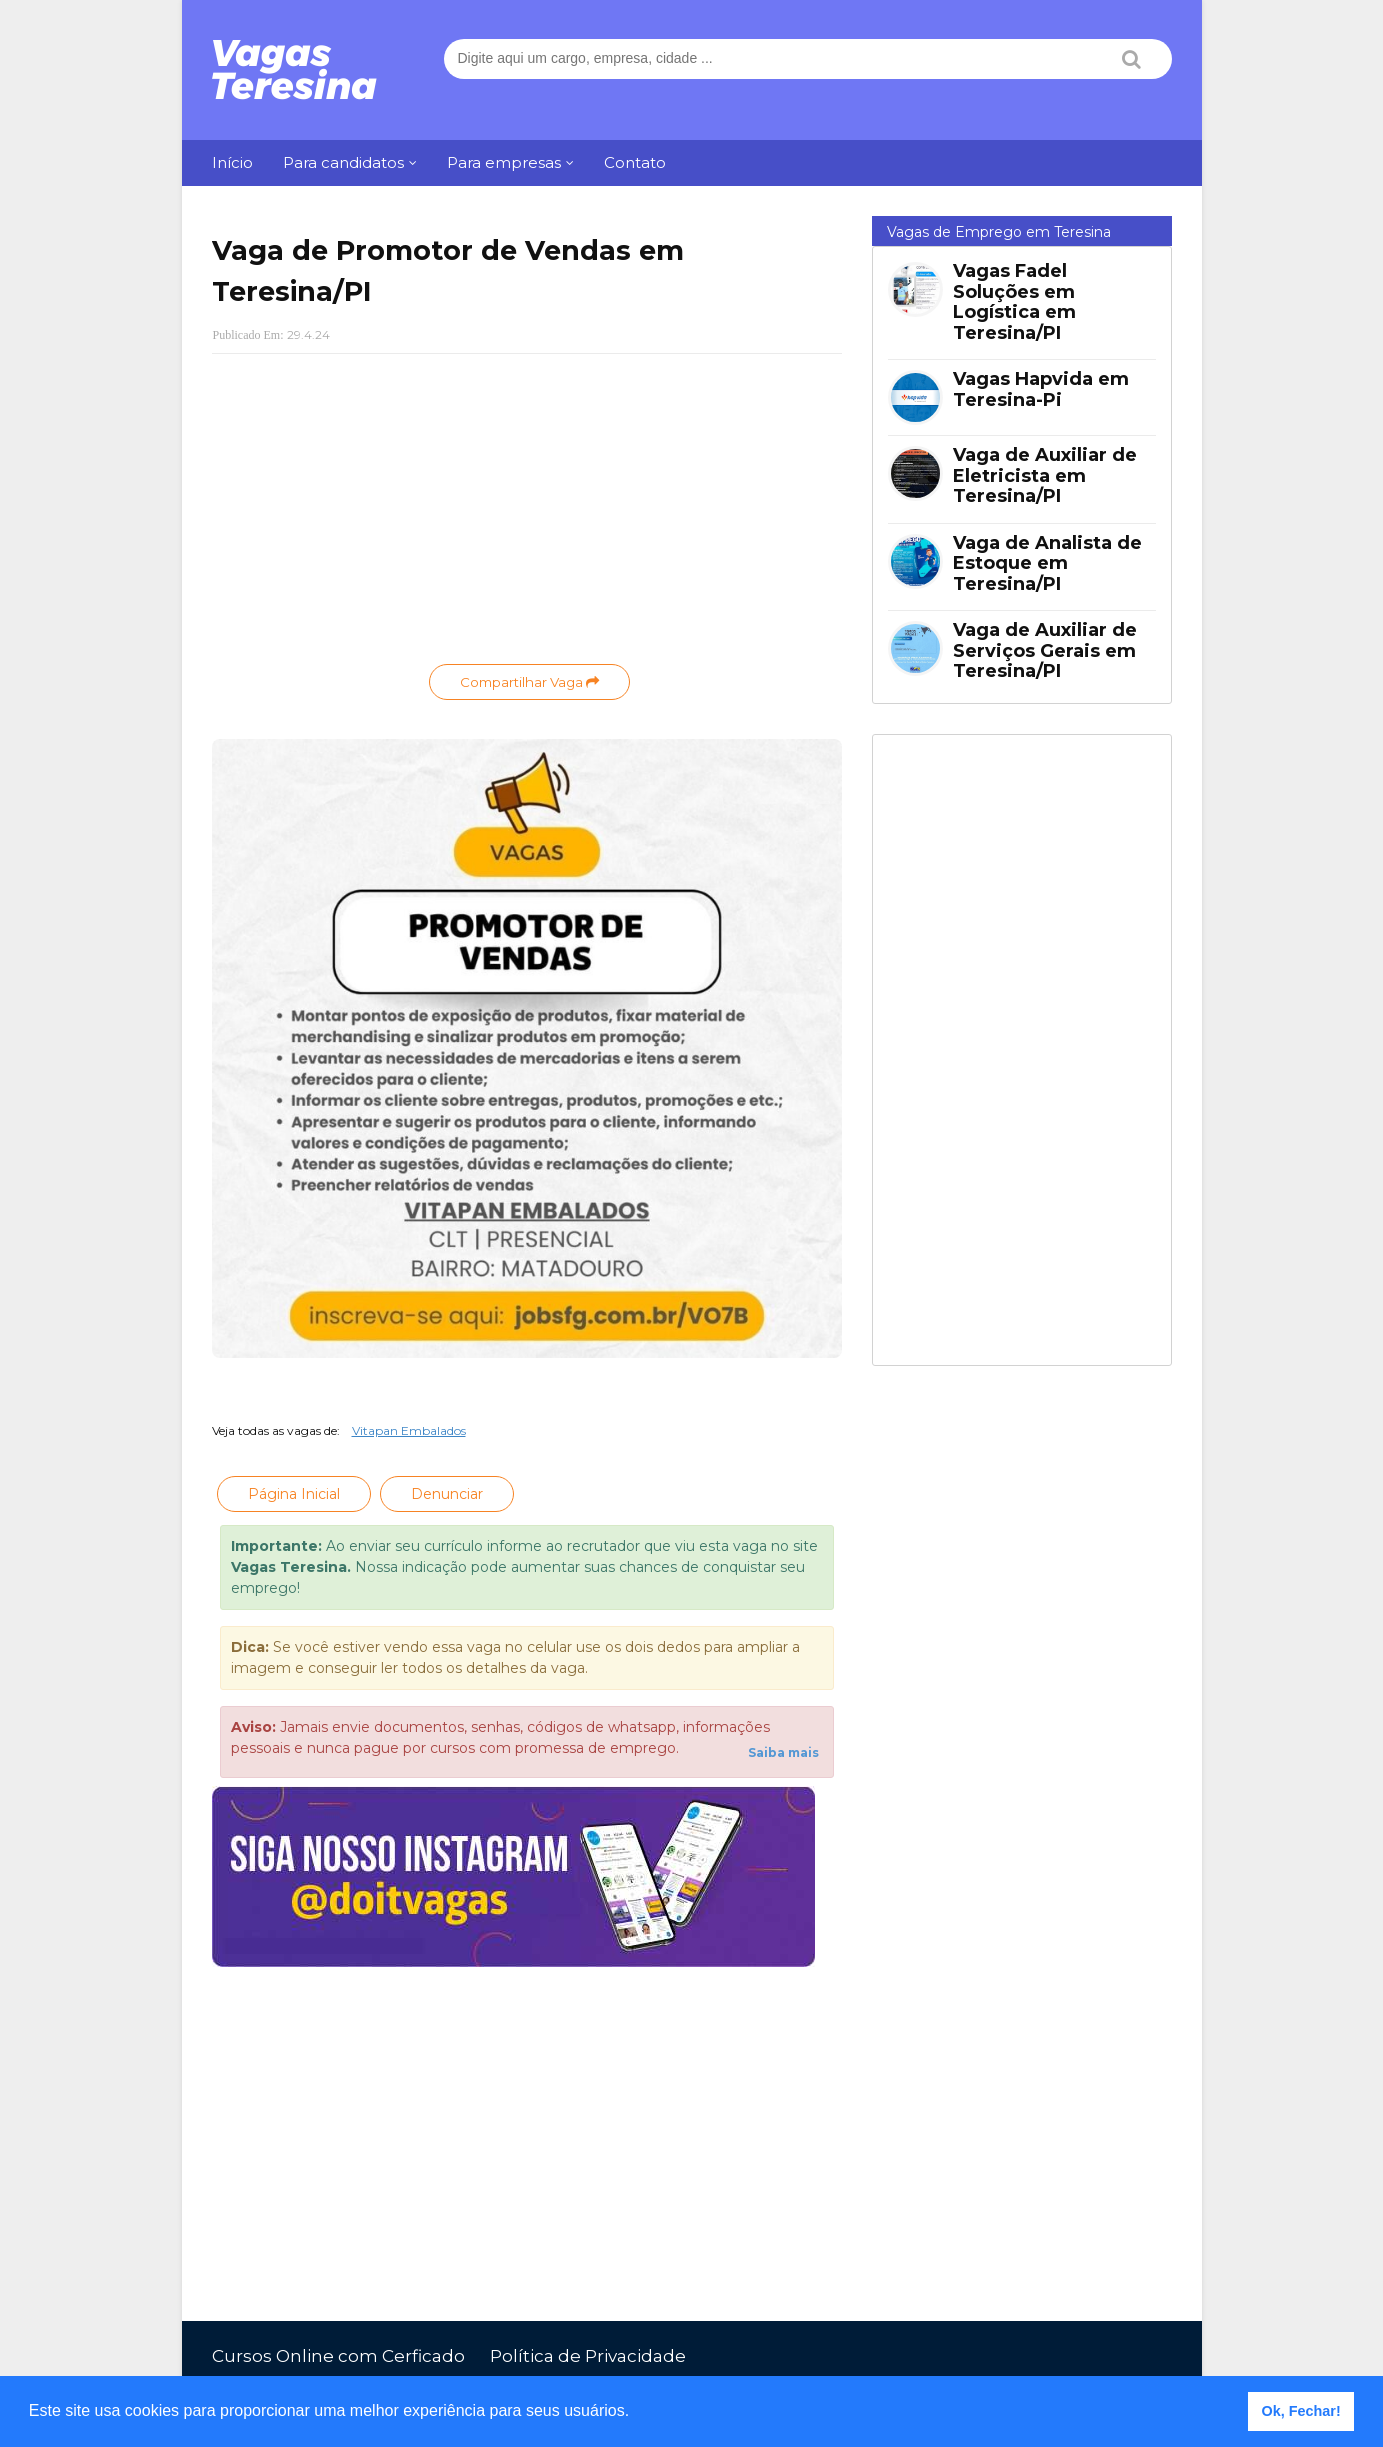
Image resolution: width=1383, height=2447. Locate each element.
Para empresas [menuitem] (504, 162)
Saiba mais (783, 1752)
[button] (637, 2413)
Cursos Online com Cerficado (338, 2356)
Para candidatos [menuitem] (343, 162)
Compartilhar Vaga (529, 682)
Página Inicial (294, 1494)
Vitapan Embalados (409, 1430)
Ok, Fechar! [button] (1301, 2411)
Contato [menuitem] (635, 162)
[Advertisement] (527, 514)
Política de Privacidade (588, 2356)
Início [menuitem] (232, 162)
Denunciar (447, 1494)
